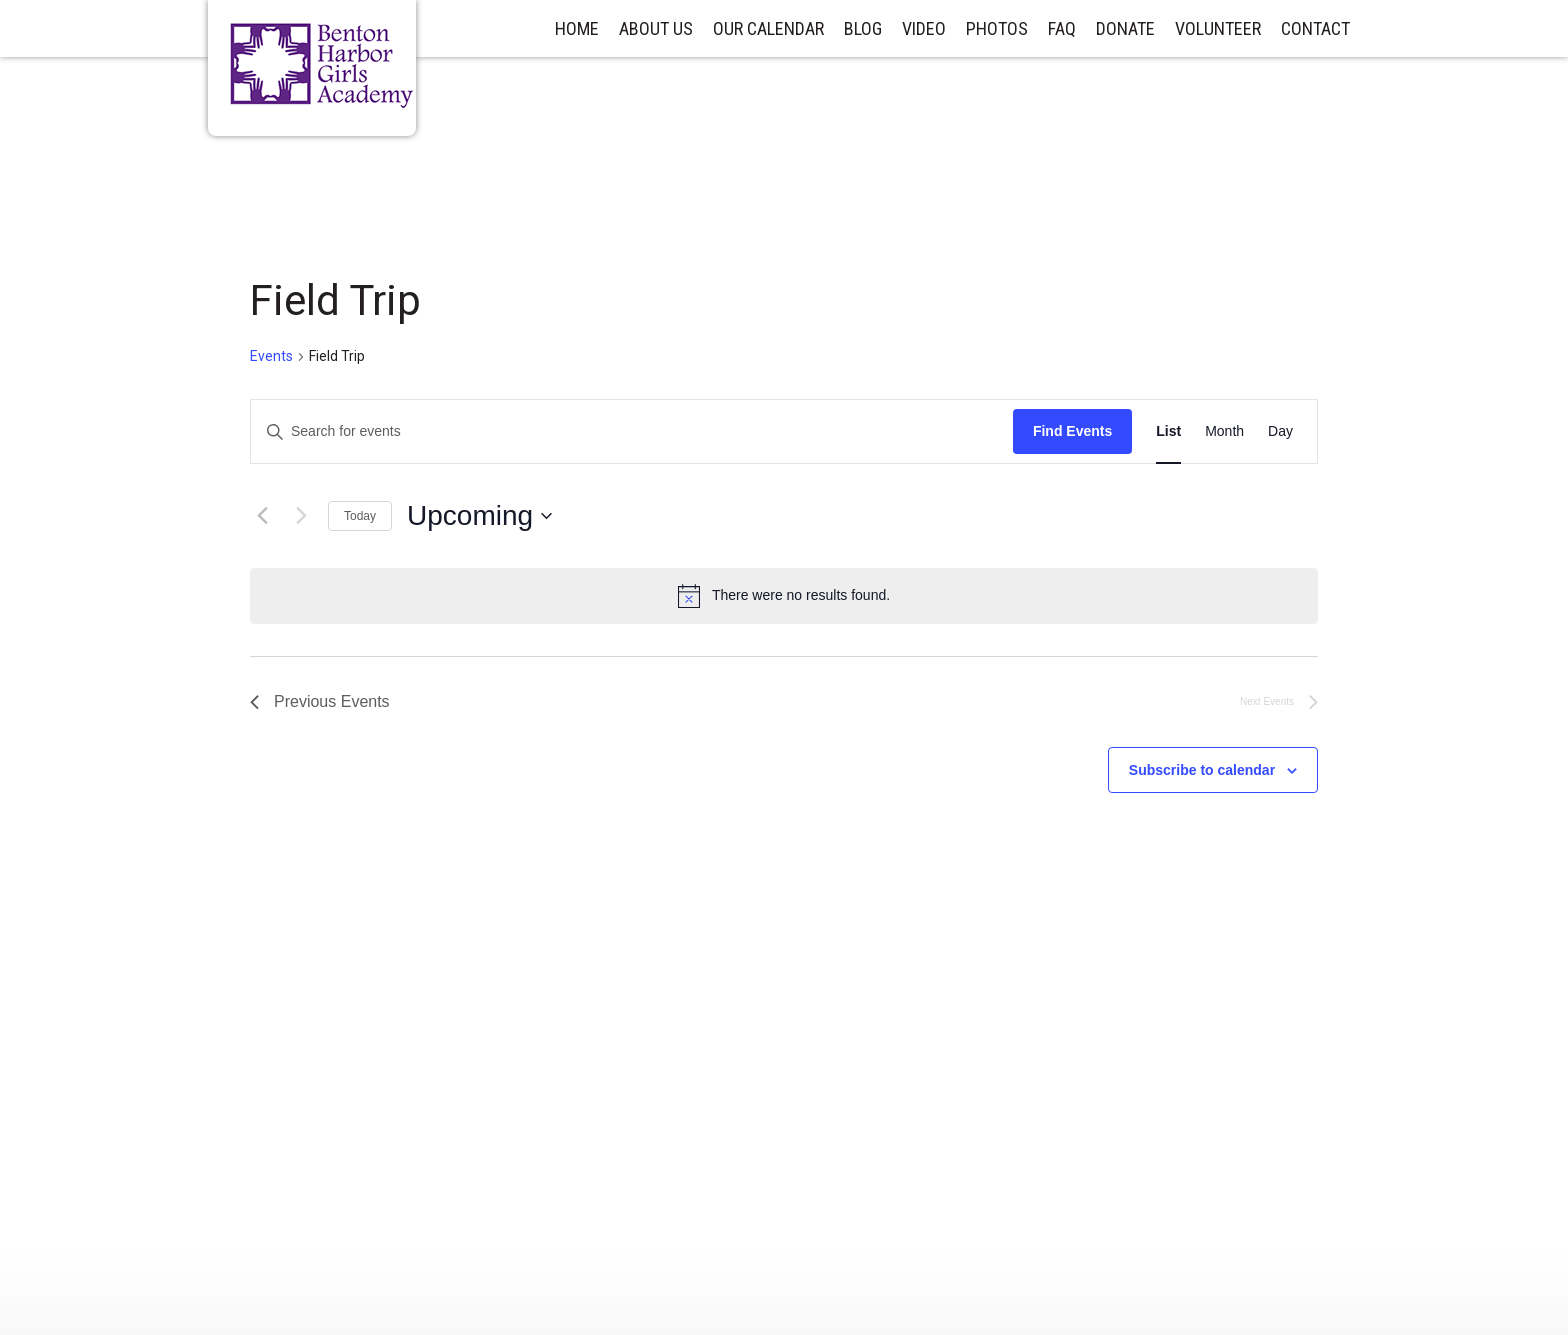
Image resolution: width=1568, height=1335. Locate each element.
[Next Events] (301, 516)
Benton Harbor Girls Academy (322, 66)
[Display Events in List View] (1168, 431)
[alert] (784, 596)
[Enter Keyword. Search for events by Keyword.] (632, 431)
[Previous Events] (262, 516)
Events (271, 356)
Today (360, 516)
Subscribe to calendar (1202, 770)
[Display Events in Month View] (1224, 431)
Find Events (1072, 431)
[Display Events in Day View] (1280, 431)
